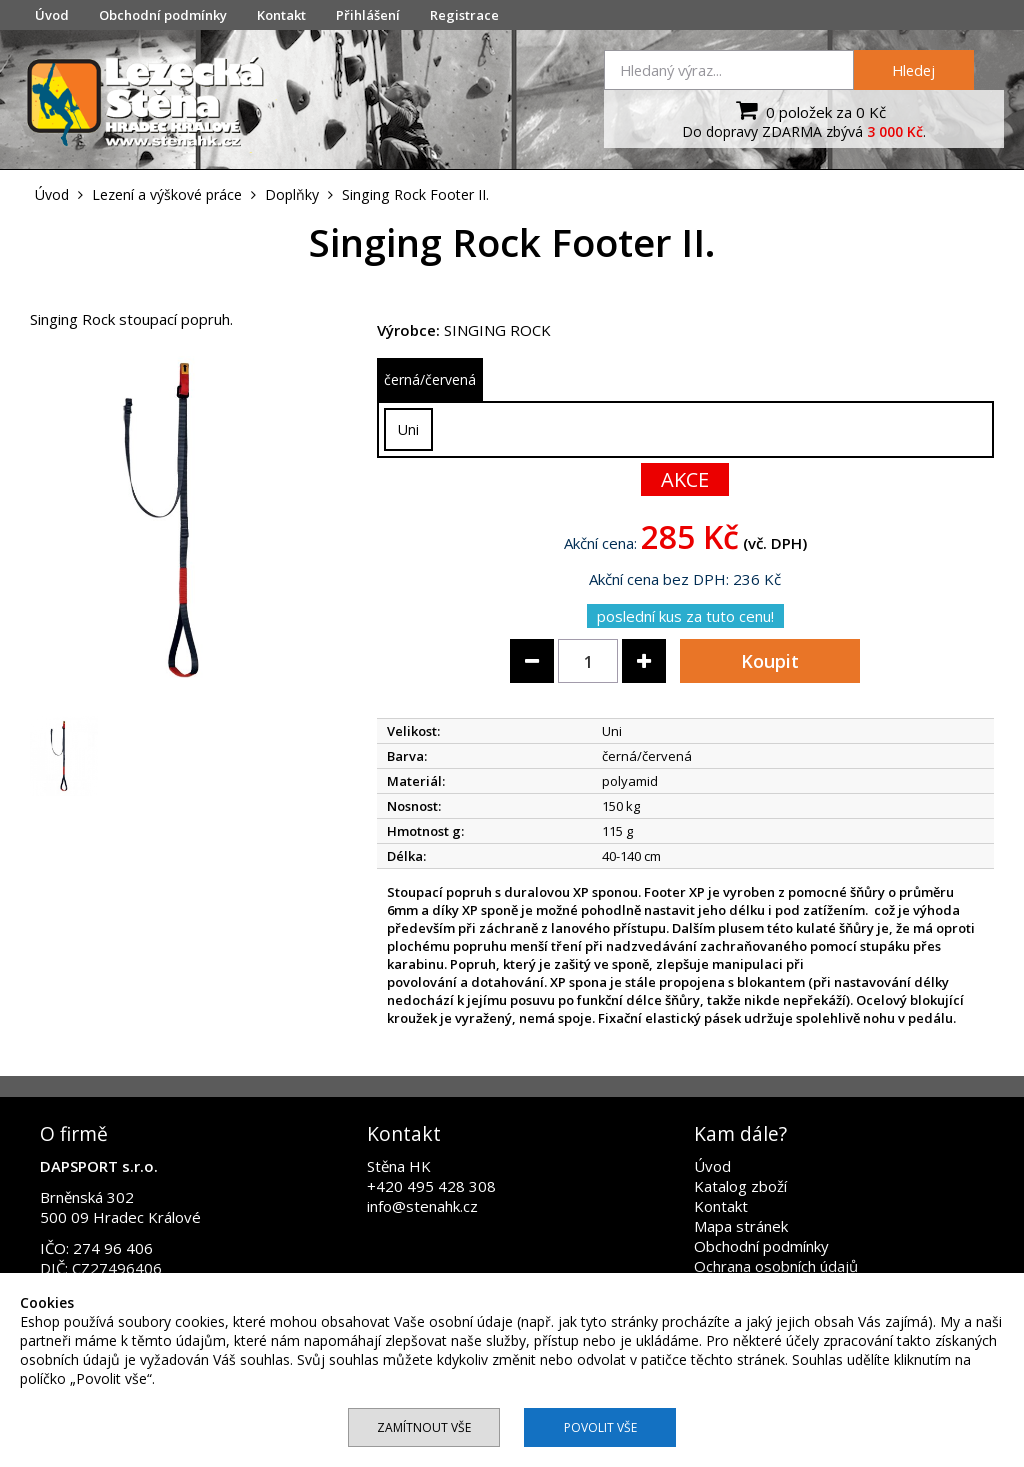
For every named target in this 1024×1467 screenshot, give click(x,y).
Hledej (913, 70)
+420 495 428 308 (431, 1186)
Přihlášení (368, 15)
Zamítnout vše (424, 1427)
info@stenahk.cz (422, 1206)
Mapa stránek (741, 1226)
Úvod (52, 15)
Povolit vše (600, 1427)
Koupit (770, 661)
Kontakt (281, 15)
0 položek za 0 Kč (808, 110)
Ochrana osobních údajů (776, 1266)
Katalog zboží (740, 1186)
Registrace (464, 15)
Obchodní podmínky (163, 15)
